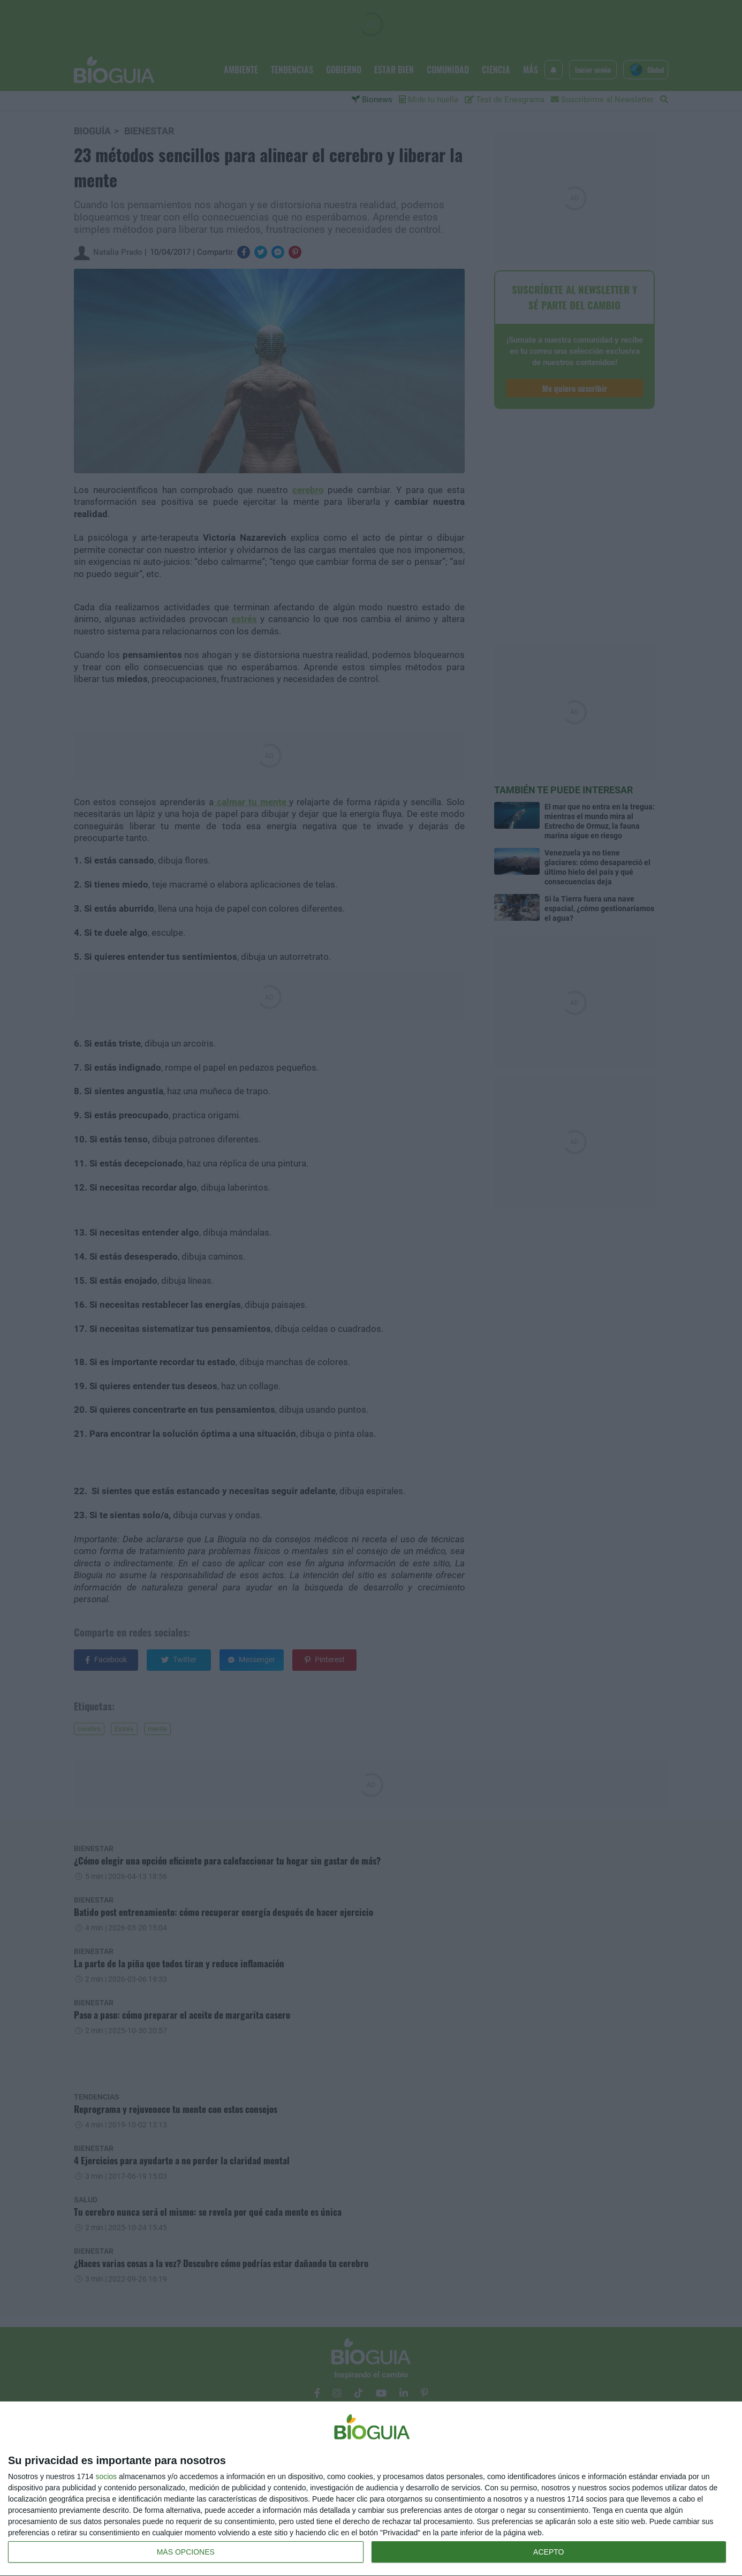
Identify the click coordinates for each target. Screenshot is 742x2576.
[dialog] (371, 2489)
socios (106, 2476)
